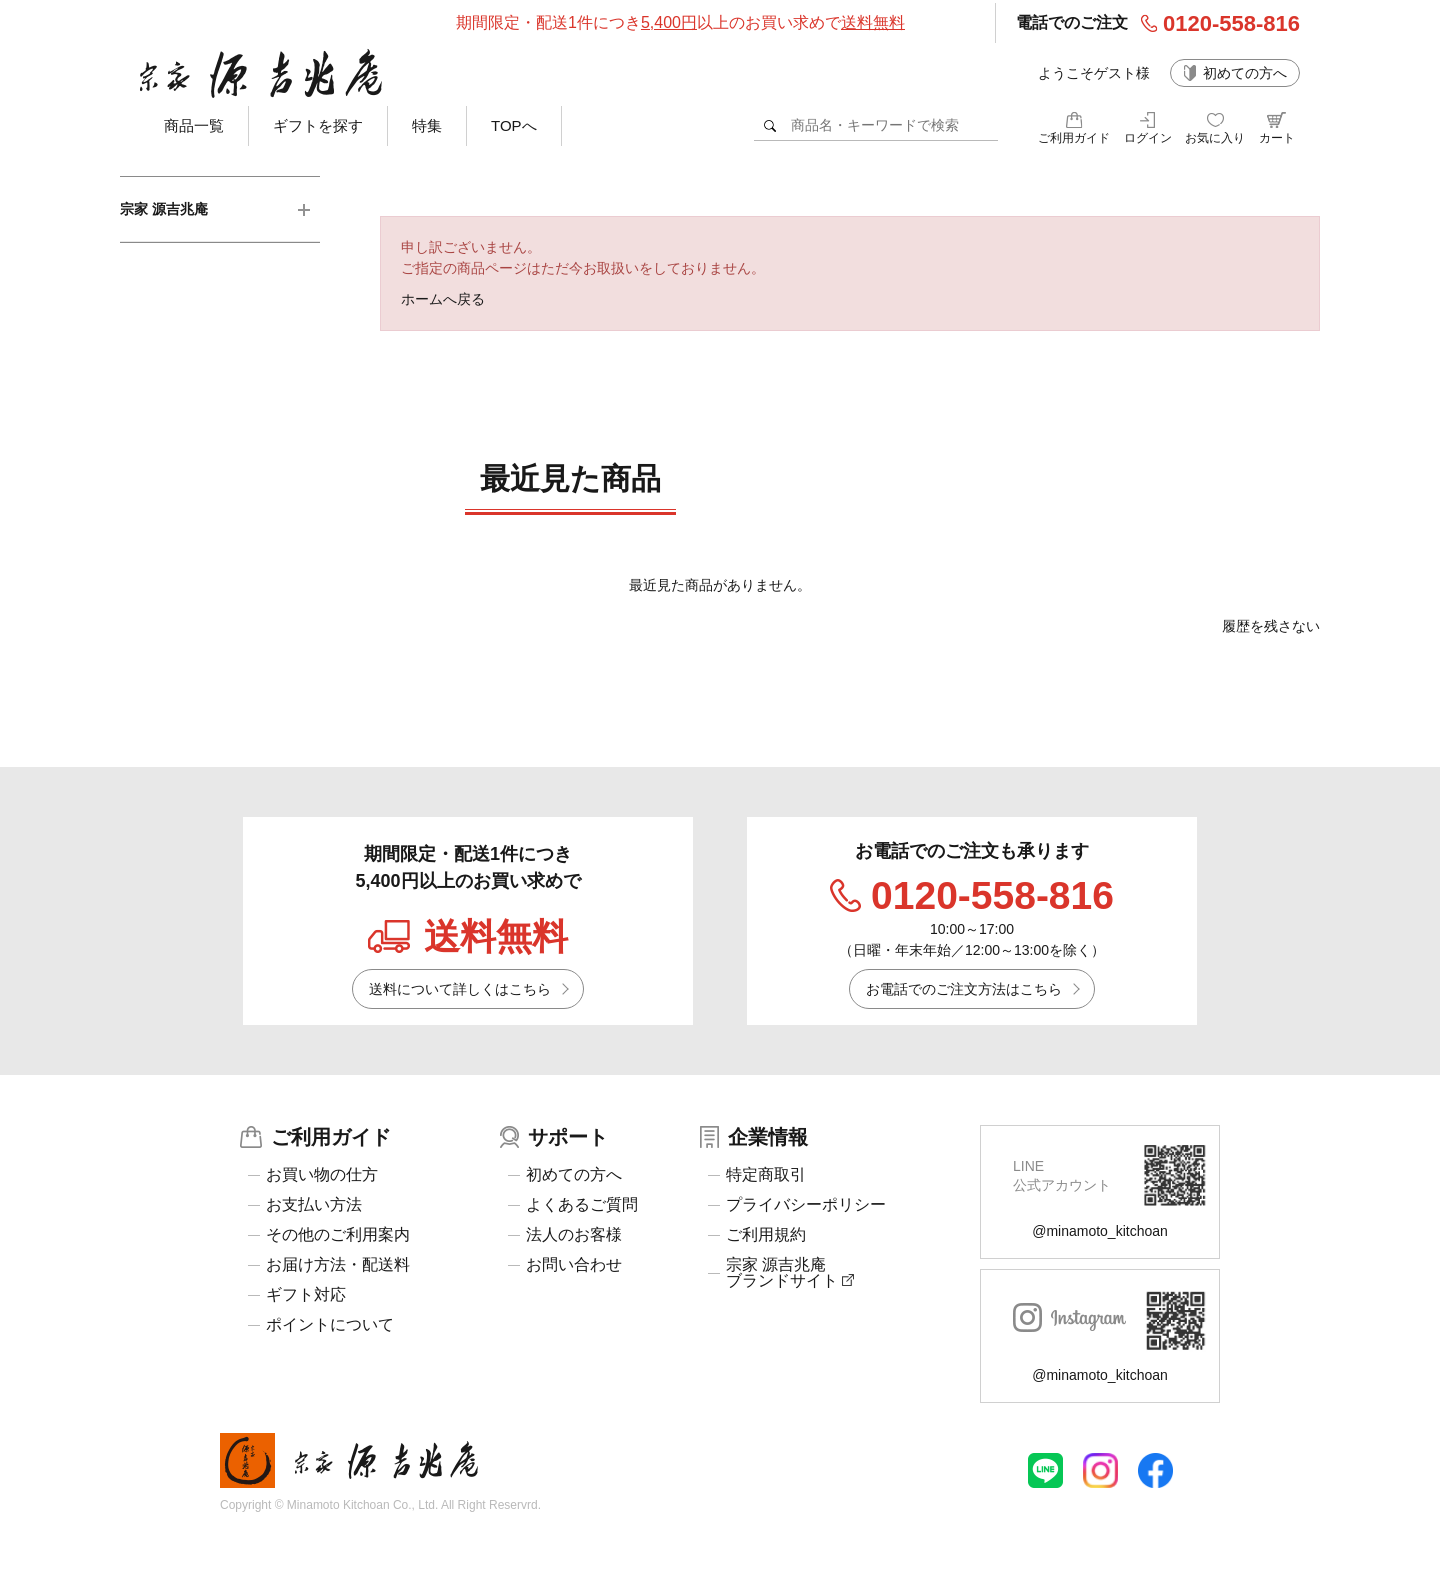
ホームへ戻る (443, 299)
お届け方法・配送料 (338, 1265)
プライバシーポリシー (806, 1205)
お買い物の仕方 (322, 1175)
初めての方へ (1245, 73)
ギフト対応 (306, 1295)
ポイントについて (330, 1325)
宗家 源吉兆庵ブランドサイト (790, 1273)
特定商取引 (766, 1175)
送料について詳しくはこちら (460, 989)
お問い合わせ (574, 1265)
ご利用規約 (766, 1235)
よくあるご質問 (582, 1205)
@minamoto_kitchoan (1100, 1231)
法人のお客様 (574, 1235)
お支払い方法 (314, 1205)
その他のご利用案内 (338, 1235)
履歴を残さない (1271, 626)
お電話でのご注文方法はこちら (964, 989)
